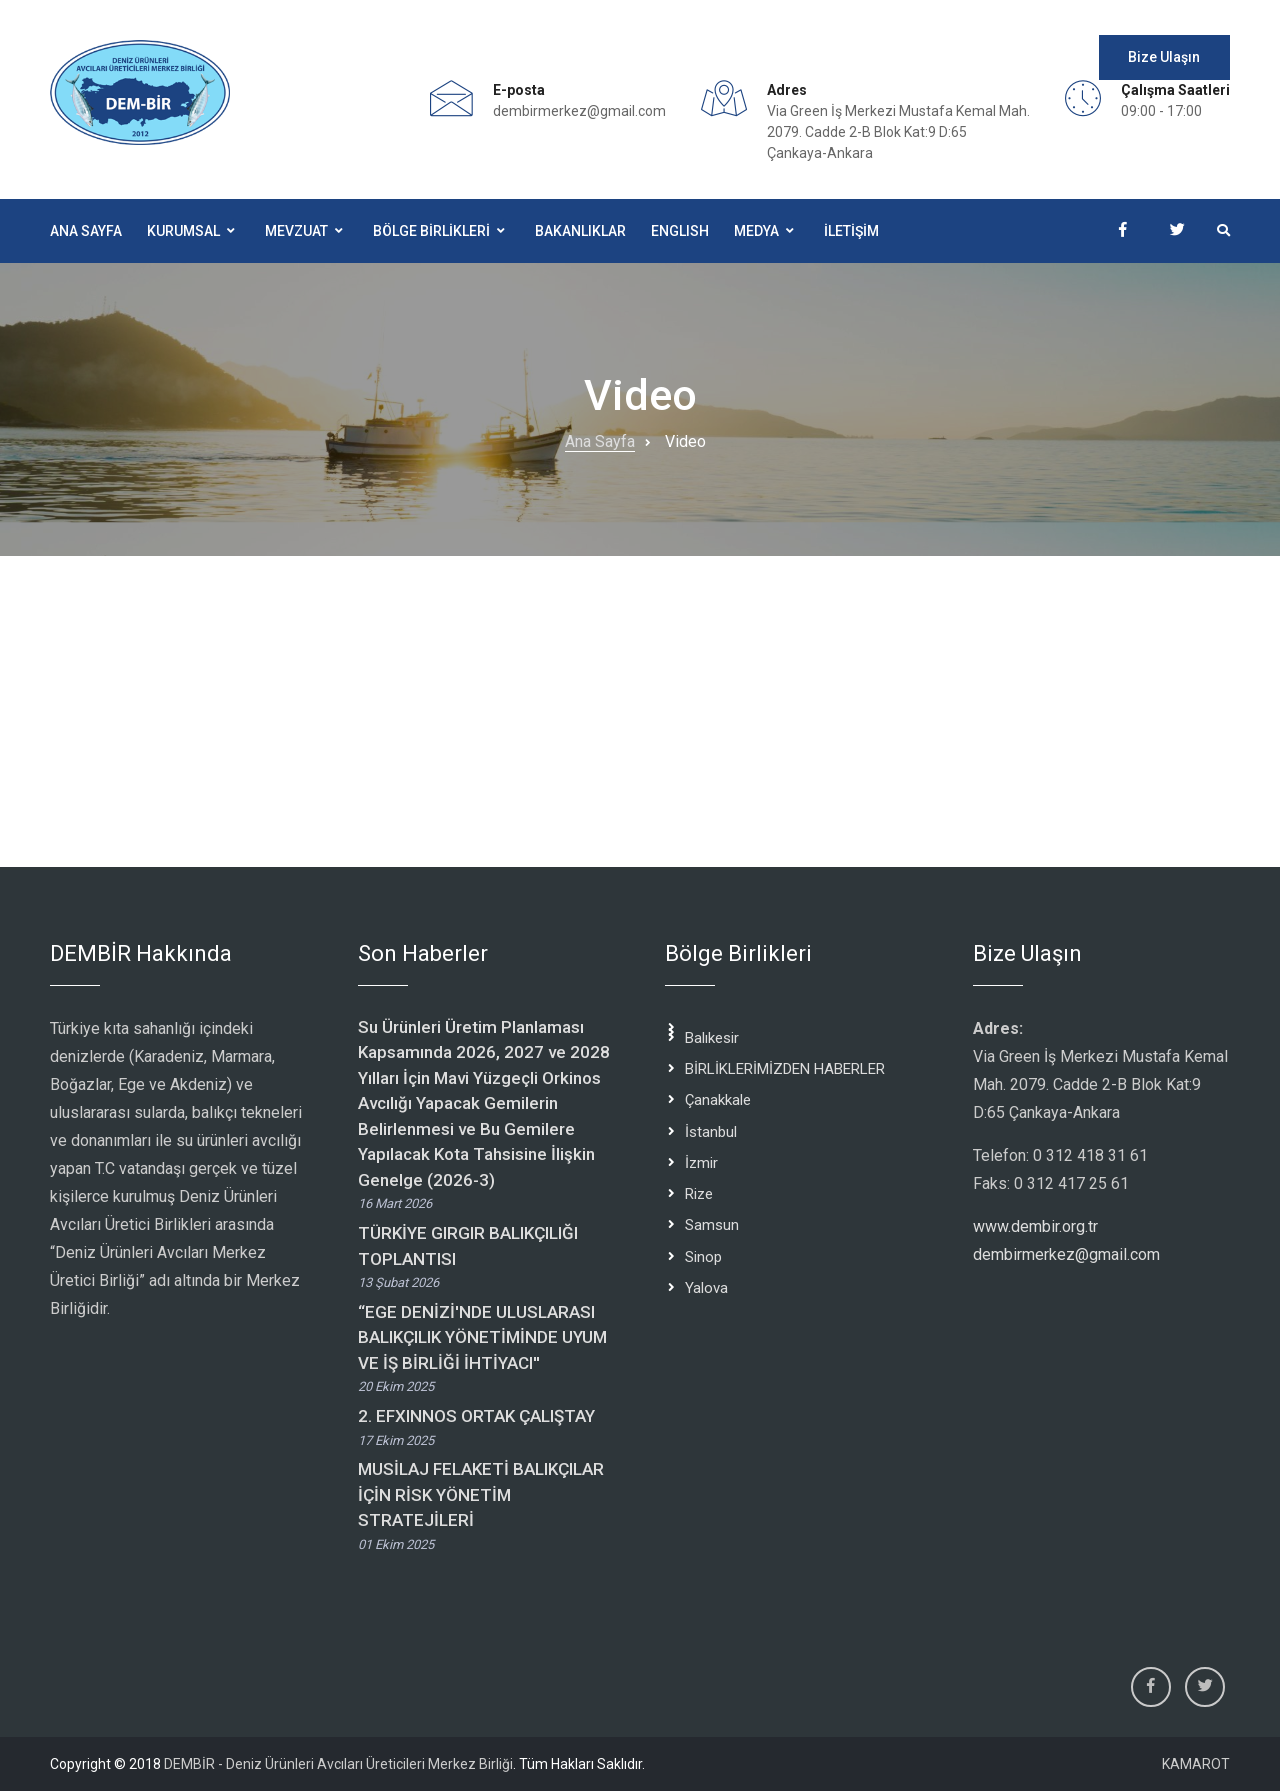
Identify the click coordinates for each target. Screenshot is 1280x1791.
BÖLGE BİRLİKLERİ (431, 231)
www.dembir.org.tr (1035, 1226)
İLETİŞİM (851, 231)
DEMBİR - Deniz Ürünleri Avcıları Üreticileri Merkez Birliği (338, 1764)
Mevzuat (296, 231)
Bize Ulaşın (1164, 57)
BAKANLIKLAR (580, 231)
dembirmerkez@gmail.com (579, 111)
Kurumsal (183, 231)
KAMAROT (1196, 1764)
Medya (756, 231)
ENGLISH (680, 231)
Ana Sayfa (86, 231)
